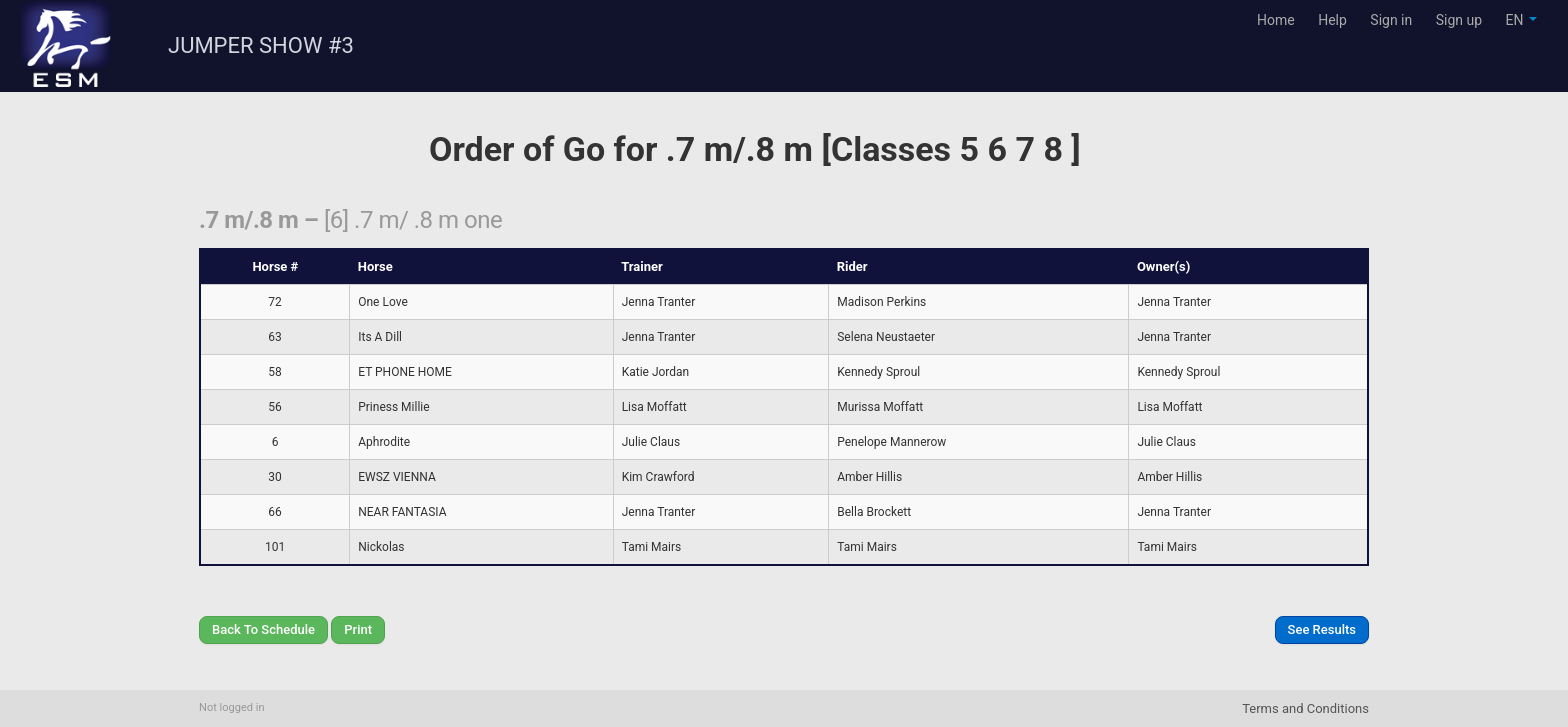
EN (1521, 20)
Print (358, 629)
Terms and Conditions (1305, 708)
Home (1276, 20)
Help (1332, 20)
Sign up (1459, 20)
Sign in (1391, 20)
